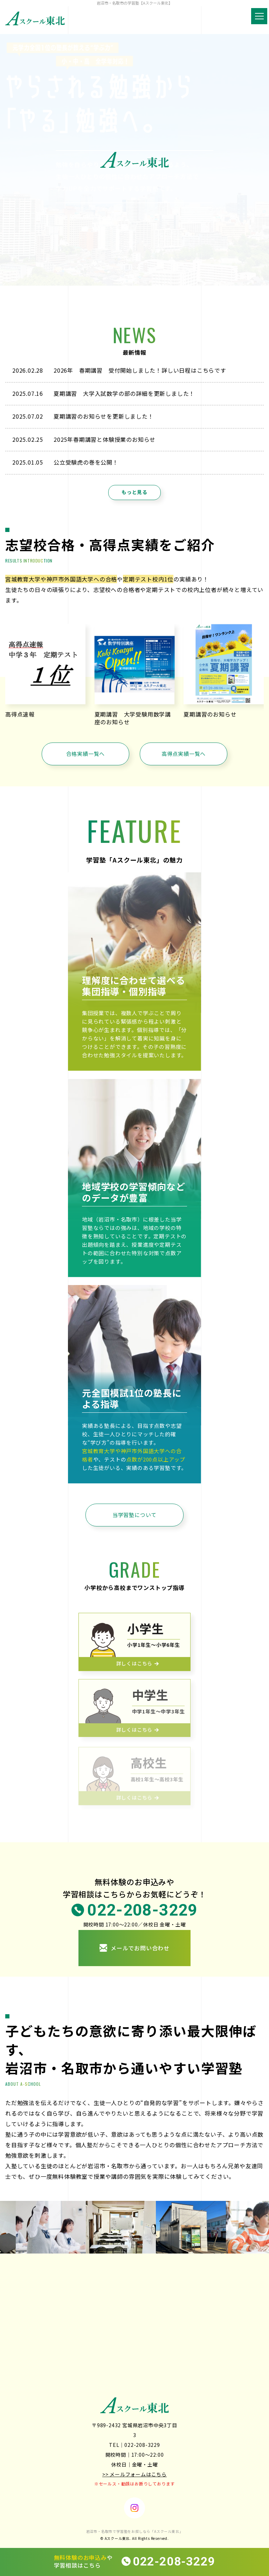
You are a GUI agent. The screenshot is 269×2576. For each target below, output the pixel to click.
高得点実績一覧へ (183, 753)
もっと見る (134, 491)
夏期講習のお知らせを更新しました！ (104, 416)
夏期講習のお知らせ (210, 714)
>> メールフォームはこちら (134, 2474)
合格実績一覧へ (85, 753)
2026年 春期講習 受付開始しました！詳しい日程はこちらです (140, 370)
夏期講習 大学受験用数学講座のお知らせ (133, 718)
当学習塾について (134, 1514)
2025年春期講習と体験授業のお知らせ (105, 439)
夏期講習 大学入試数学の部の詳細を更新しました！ (124, 393)
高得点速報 (20, 714)
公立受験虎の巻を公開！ (86, 462)
